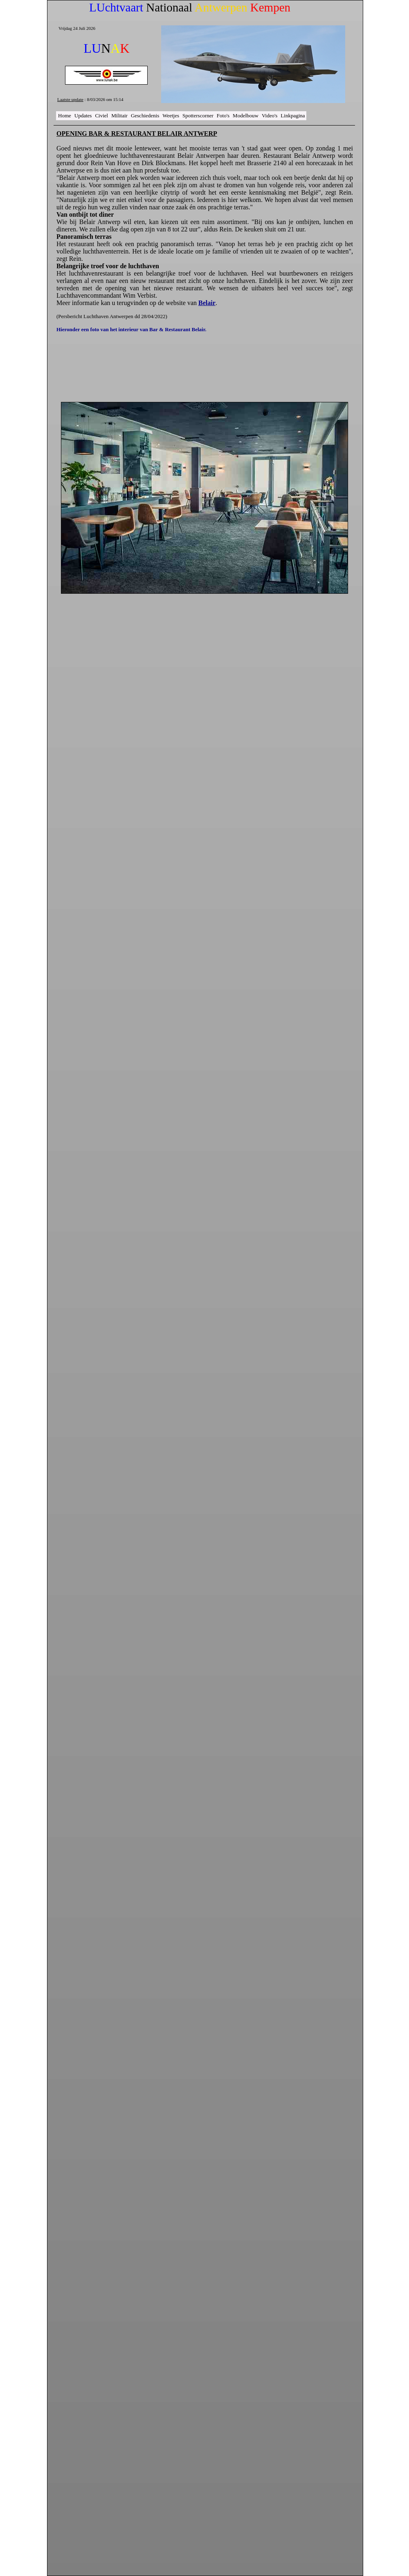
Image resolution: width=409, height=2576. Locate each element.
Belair (207, 302)
